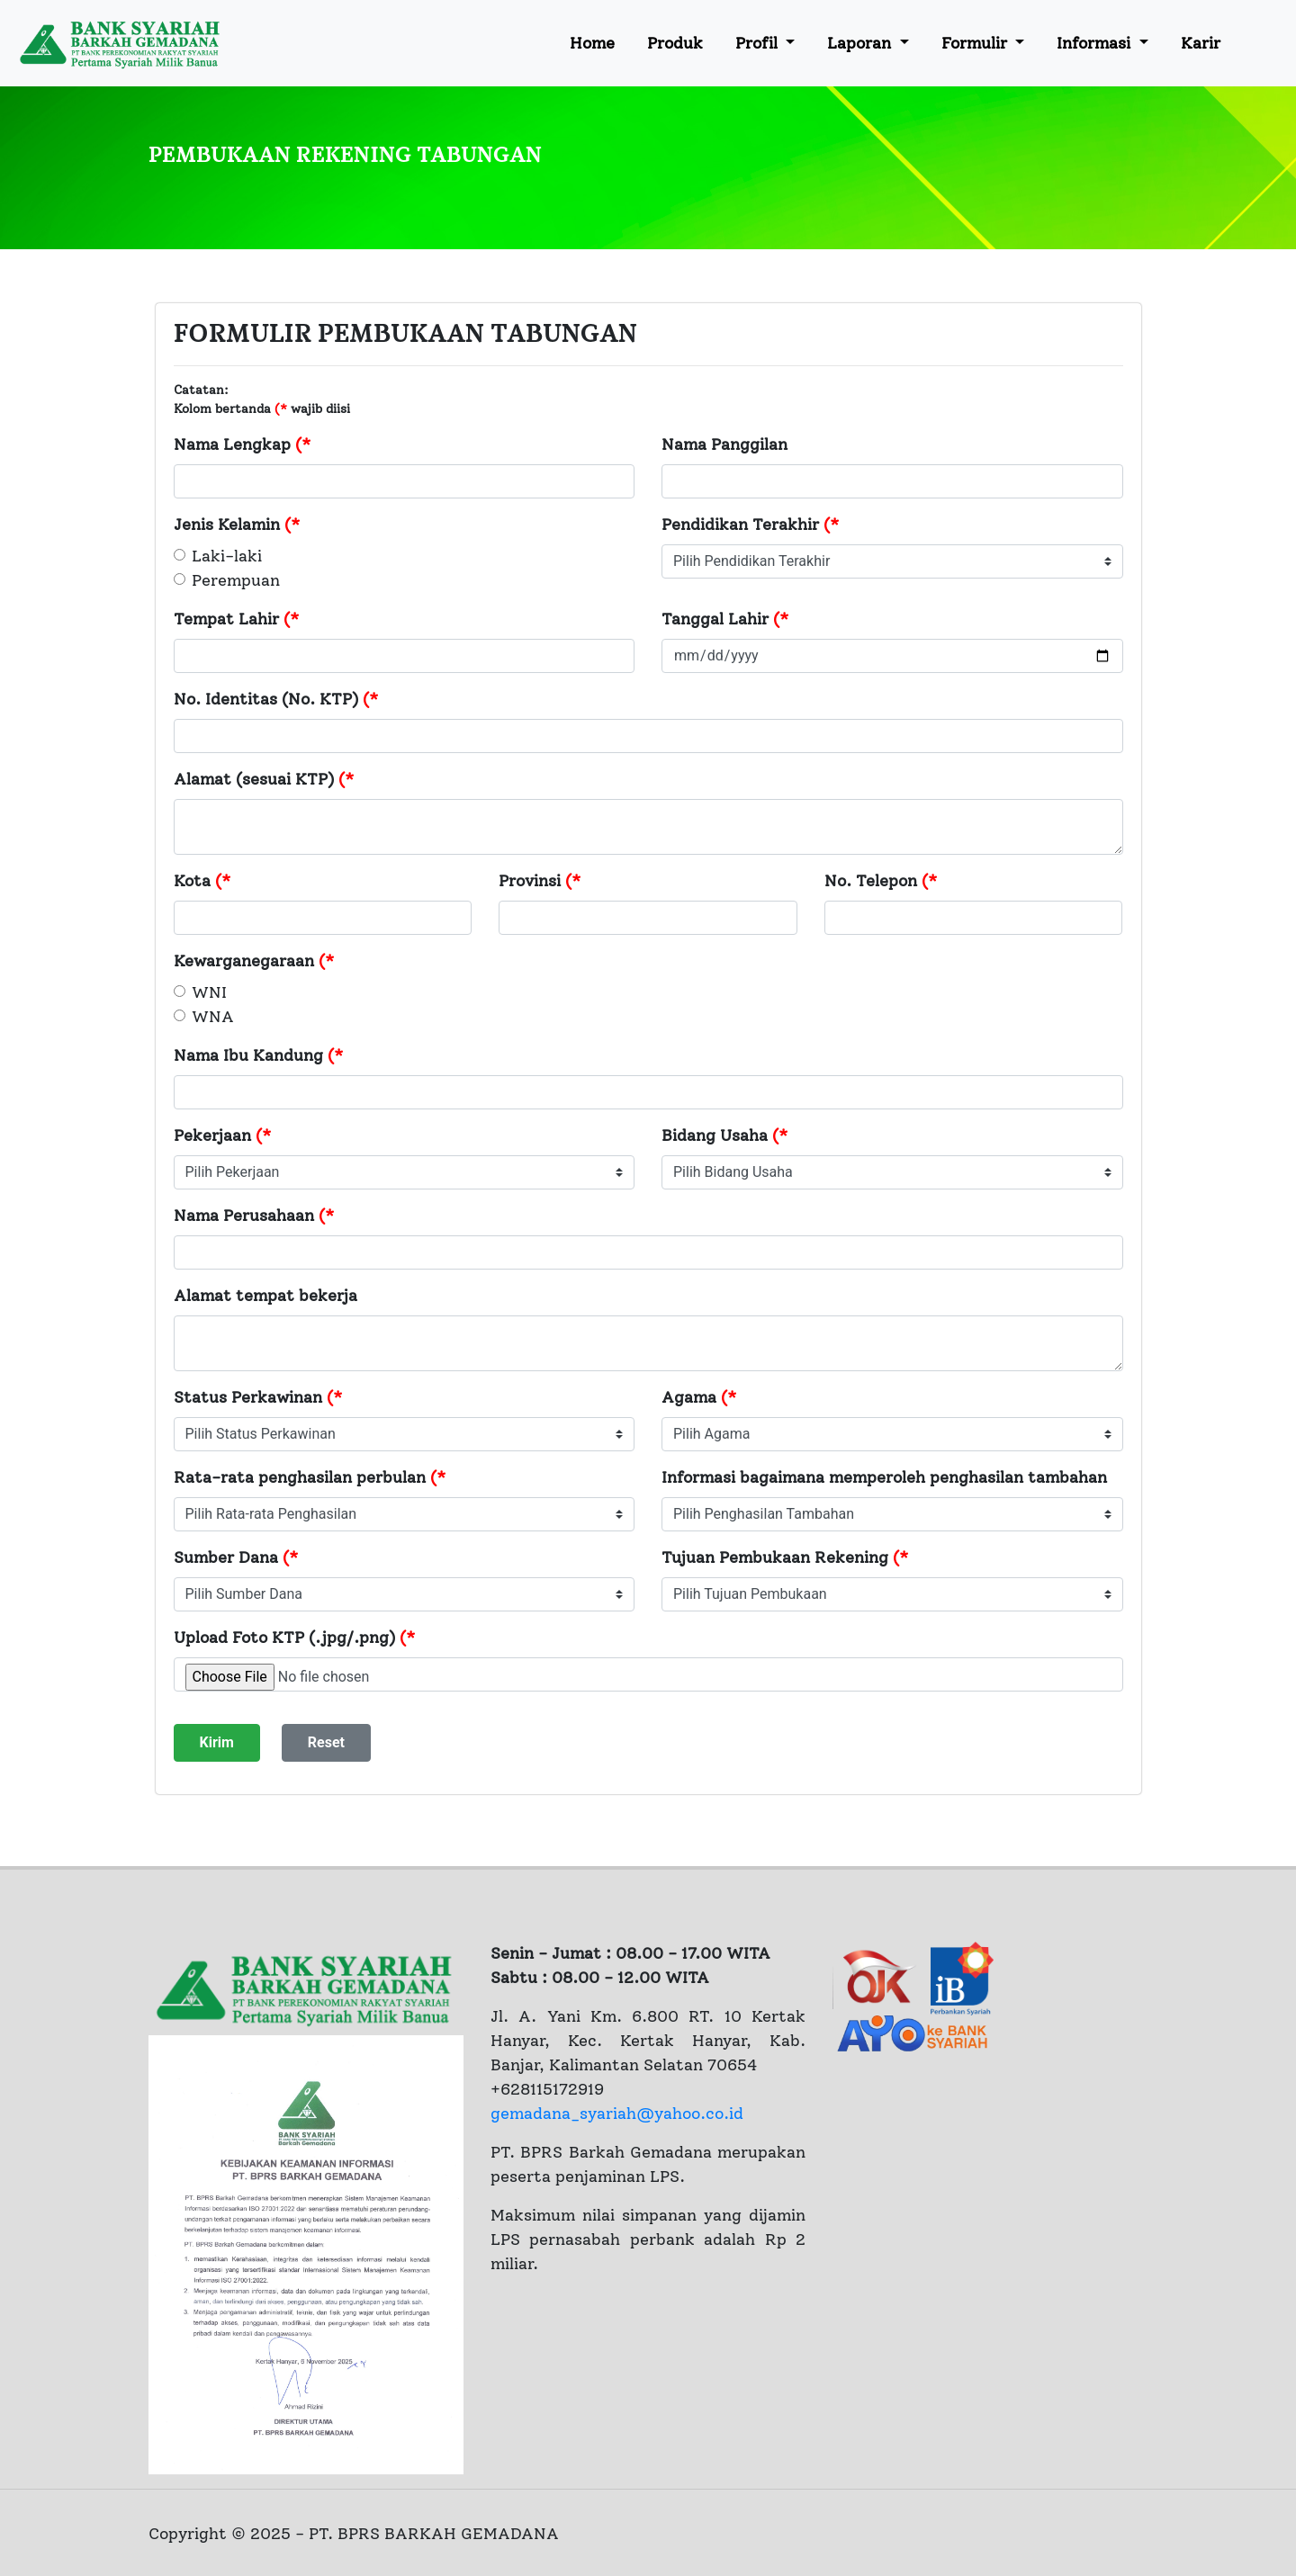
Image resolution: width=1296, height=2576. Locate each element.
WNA (213, 1017)
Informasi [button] (1096, 43)
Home (592, 43)
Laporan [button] (861, 43)
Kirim (217, 1742)
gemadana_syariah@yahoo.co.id (616, 2113)
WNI (209, 992)
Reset (326, 1742)
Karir (1200, 43)
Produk (675, 43)
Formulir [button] (976, 43)
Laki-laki (227, 556)
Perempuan (236, 580)
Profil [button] (758, 43)
